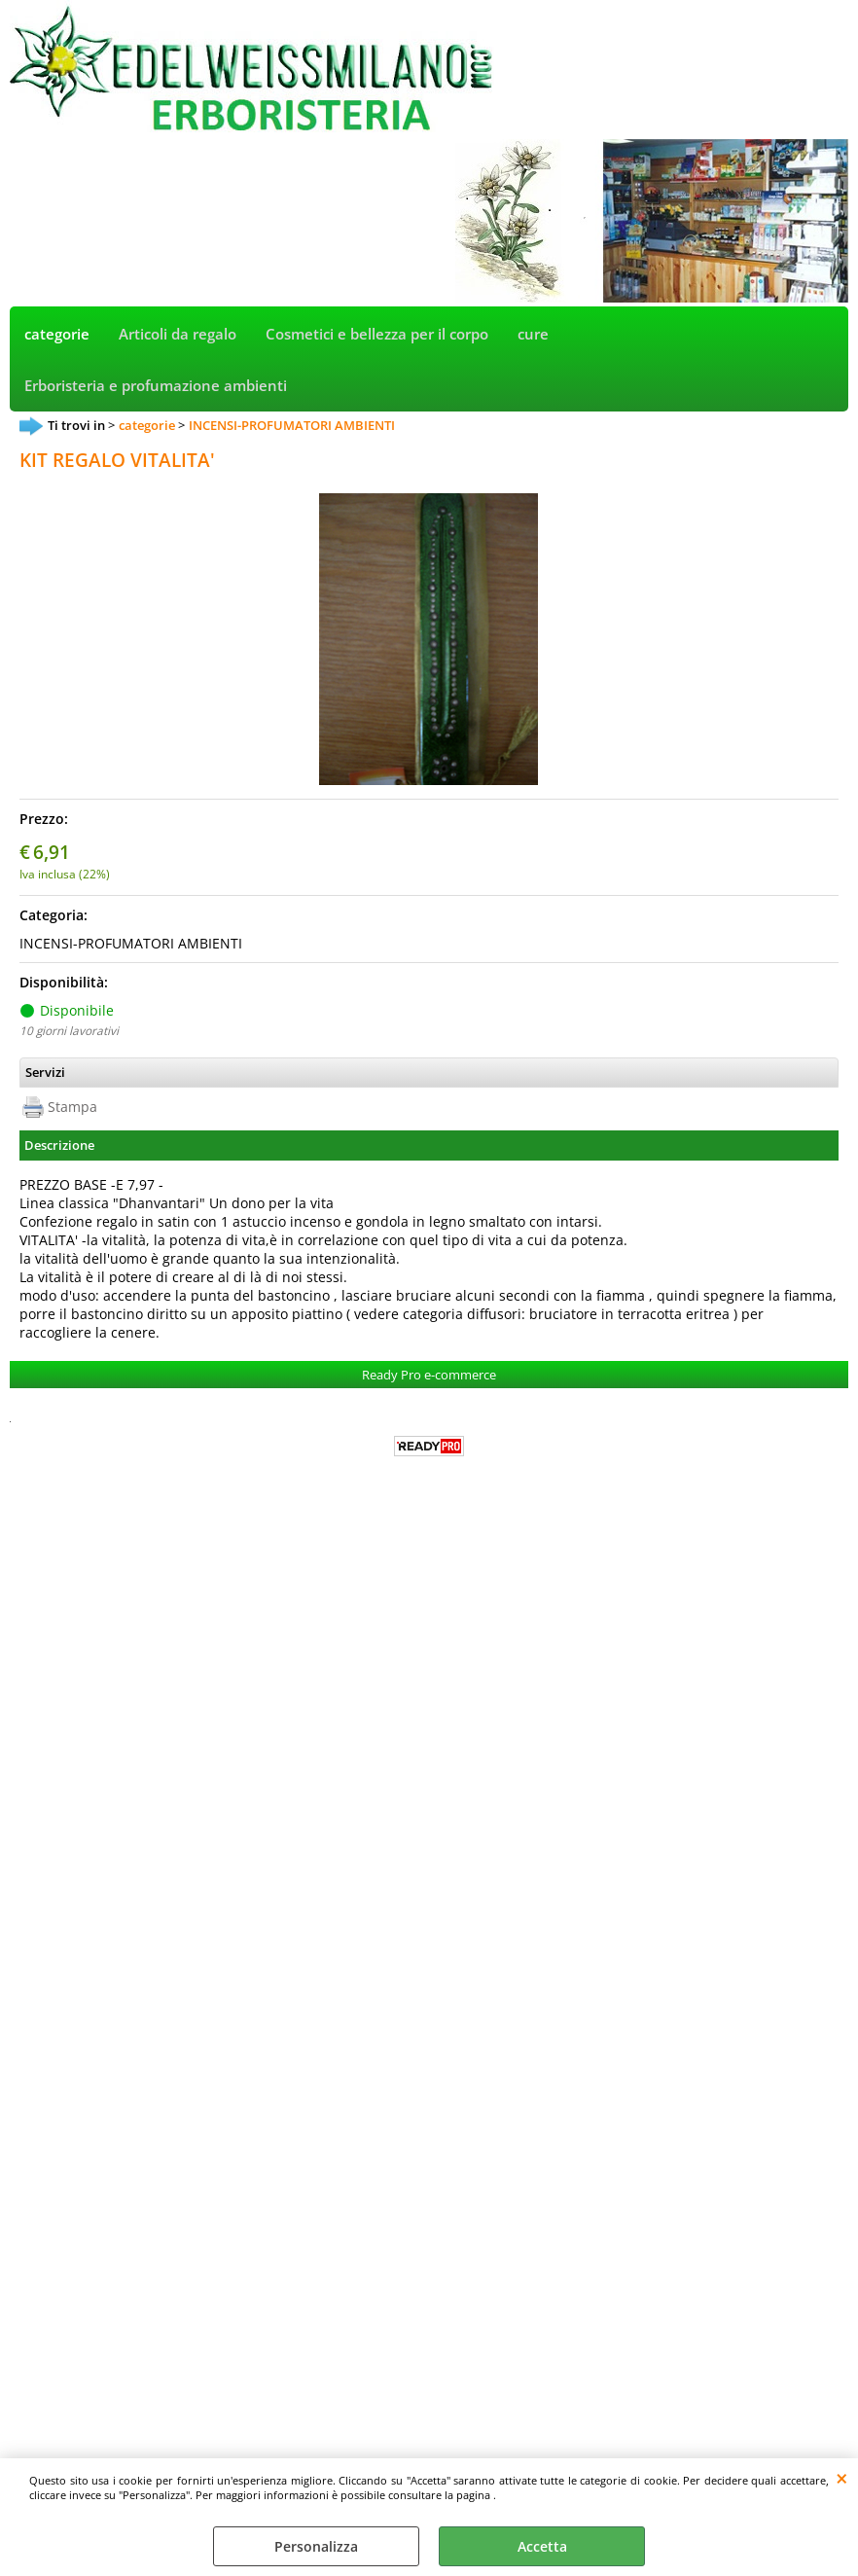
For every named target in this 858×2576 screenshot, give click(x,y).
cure (533, 334)
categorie (56, 334)
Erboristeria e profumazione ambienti (155, 386)
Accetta (542, 2546)
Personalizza (316, 2546)
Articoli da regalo (177, 334)
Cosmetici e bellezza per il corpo (377, 334)
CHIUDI (842, 2477)
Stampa (72, 1106)
